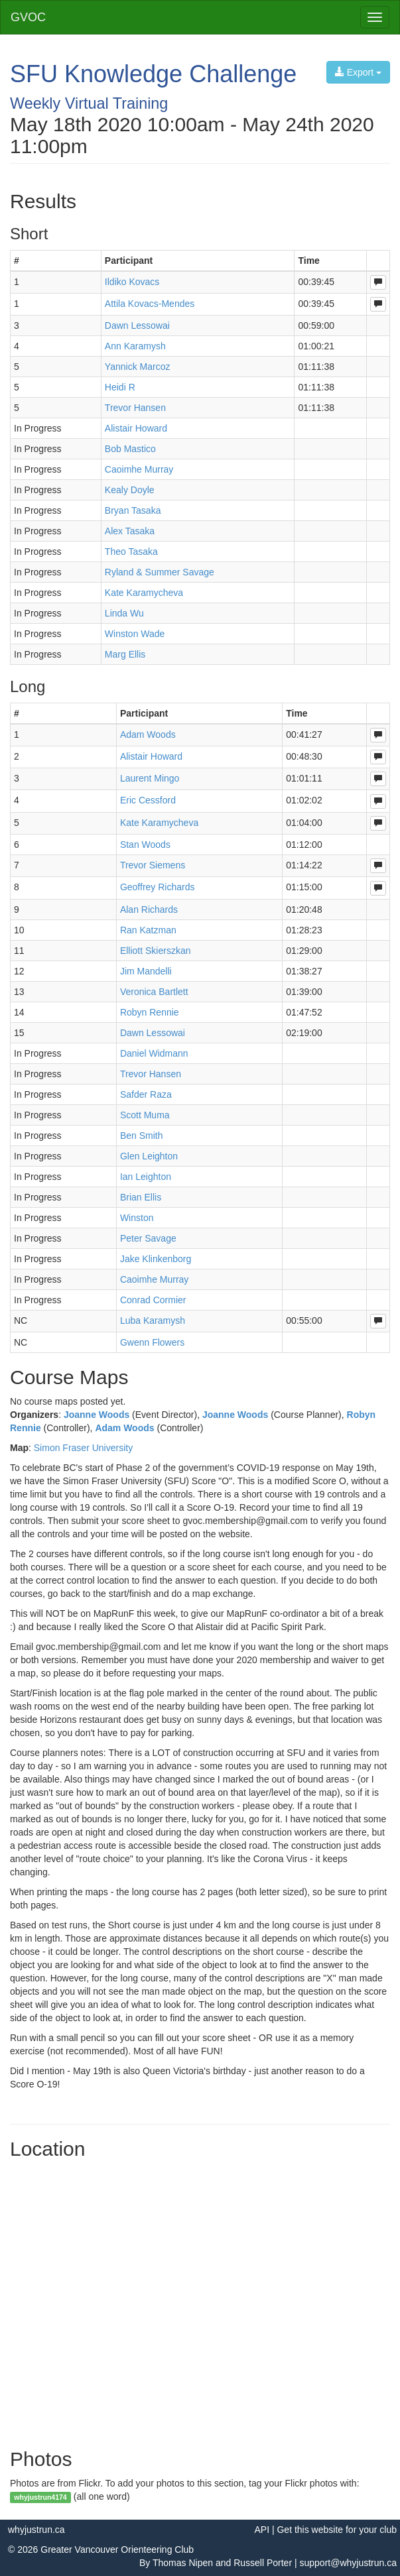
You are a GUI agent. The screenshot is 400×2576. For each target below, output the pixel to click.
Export (358, 72)
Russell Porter (262, 2562)
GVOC (28, 17)
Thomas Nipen (183, 2562)
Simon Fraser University (83, 1447)
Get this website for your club (337, 2529)
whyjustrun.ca (36, 2529)
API (261, 2529)
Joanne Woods (96, 1414)
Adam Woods (124, 1428)
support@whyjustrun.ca (348, 2562)
